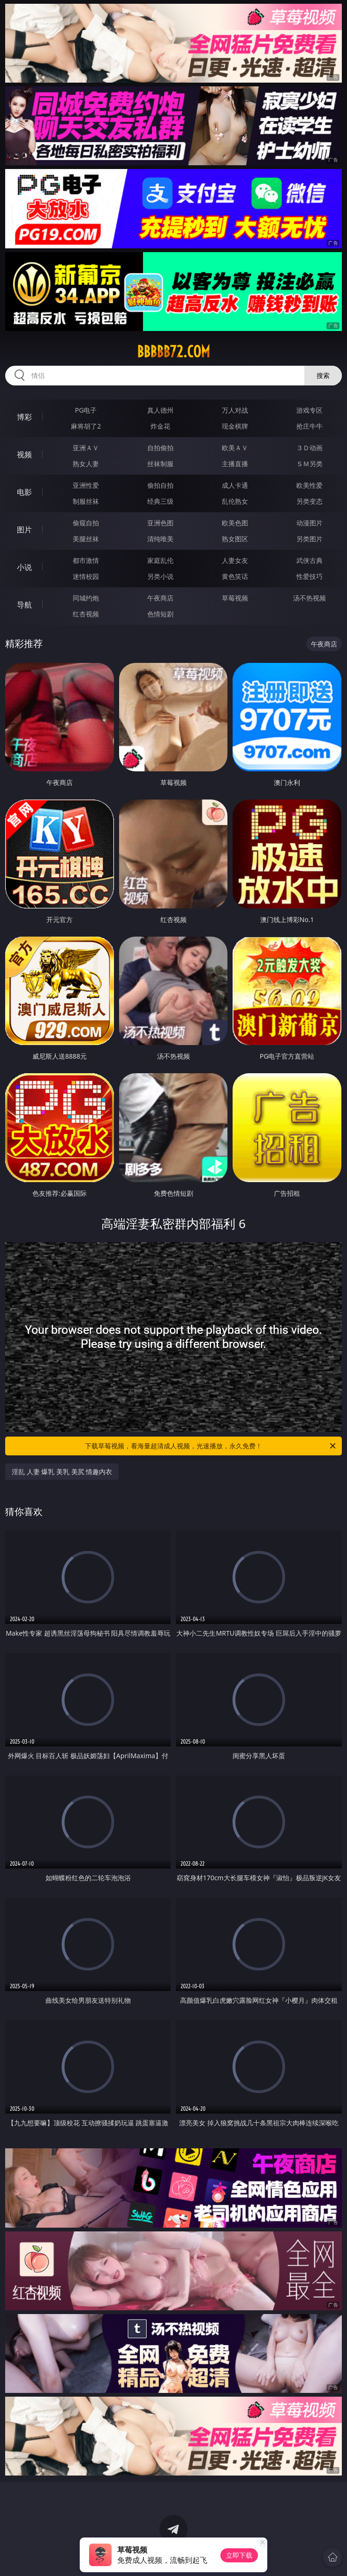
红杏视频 (86, 613)
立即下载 (239, 2555)
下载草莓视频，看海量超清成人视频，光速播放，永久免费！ (211, 1446)
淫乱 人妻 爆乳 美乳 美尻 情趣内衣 (62, 1471)
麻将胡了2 (86, 426)
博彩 (24, 417)
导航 (24, 605)
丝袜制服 (160, 463)
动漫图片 (309, 522)
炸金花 (160, 426)
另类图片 (309, 538)
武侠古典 (309, 560)
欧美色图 (235, 522)
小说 (24, 567)
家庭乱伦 (160, 560)
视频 (24, 454)
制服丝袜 (86, 501)
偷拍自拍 (160, 485)
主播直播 (235, 463)
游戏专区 (309, 410)
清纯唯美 (160, 538)
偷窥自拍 (86, 522)
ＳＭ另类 (309, 463)
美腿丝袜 (86, 538)
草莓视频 (235, 597)
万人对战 (235, 410)
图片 (24, 529)
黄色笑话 (235, 576)
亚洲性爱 (86, 485)
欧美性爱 (309, 485)
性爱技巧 (309, 576)
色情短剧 (160, 613)
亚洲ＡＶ (86, 447)
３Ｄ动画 (309, 447)
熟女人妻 (86, 463)
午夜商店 (160, 597)
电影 (24, 492)
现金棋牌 (235, 426)
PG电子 (86, 410)
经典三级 (160, 501)
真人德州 (160, 410)
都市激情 (86, 560)
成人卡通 (235, 485)
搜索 (323, 375)
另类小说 (160, 576)
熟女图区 (235, 538)
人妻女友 (235, 560)
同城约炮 (86, 597)
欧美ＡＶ (235, 447)
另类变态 (309, 501)
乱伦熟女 (235, 501)
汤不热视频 (309, 597)
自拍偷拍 (160, 447)
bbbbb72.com (173, 351)
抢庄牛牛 (309, 426)
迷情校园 (86, 576)
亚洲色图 (160, 522)
